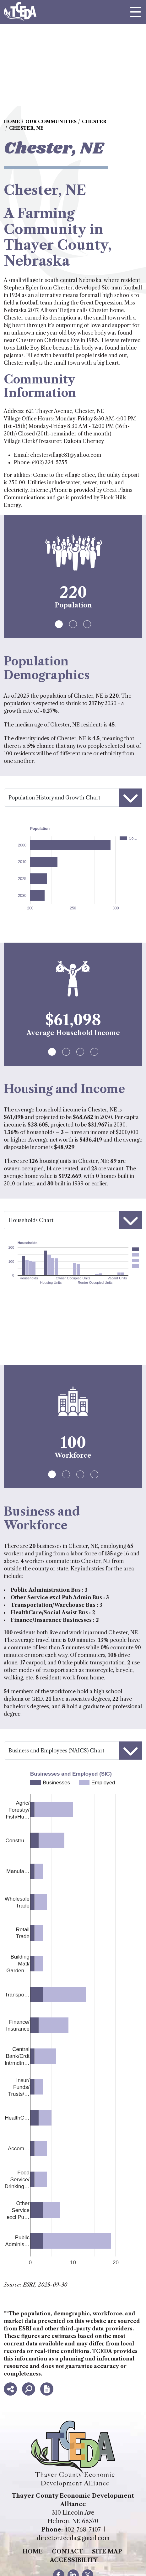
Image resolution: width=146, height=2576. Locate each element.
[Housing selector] (73, 1220)
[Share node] (10, 2389)
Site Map (107, 2551)
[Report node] (46, 2389)
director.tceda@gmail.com (73, 2538)
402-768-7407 (82, 2529)
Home (33, 2551)
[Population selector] (73, 797)
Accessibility (74, 2560)
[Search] (28, 2389)
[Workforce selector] (73, 1750)
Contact (67, 2551)
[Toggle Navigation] (135, 12)
